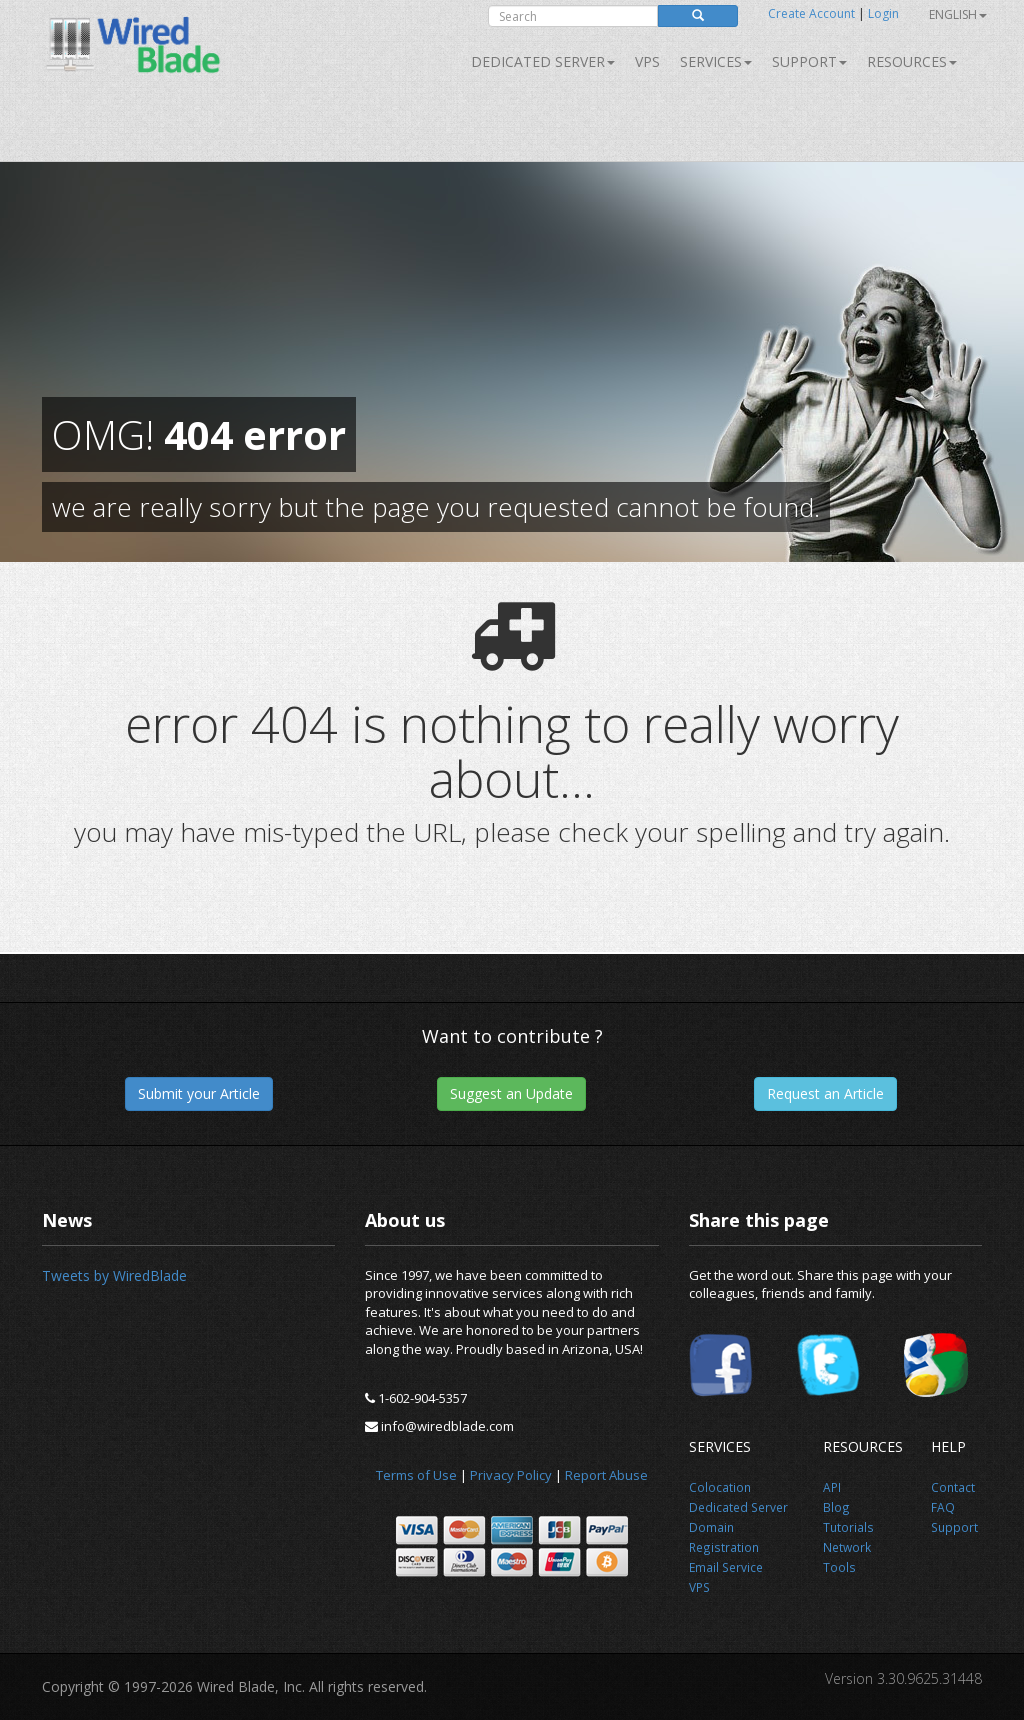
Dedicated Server (543, 61)
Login (883, 13)
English (958, 14)
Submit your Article (199, 1093)
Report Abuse (606, 1475)
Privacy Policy (511, 1475)
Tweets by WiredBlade (114, 1275)
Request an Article (825, 1093)
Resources (912, 61)
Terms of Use (416, 1475)
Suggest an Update (511, 1093)
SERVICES (716, 61)
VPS (647, 61)
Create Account (811, 13)
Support (809, 61)
